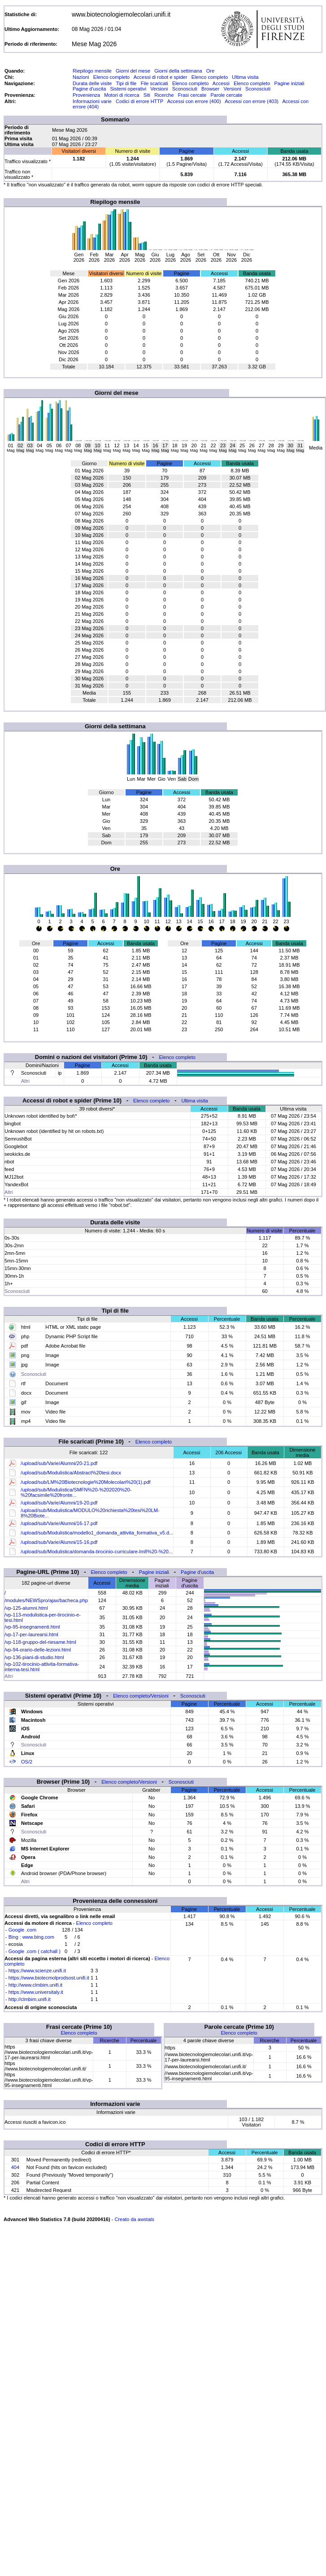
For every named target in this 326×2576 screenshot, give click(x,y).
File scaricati (154, 83)
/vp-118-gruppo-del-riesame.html (40, 1642)
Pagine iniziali (289, 83)
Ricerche (164, 95)
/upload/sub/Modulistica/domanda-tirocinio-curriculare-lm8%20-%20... (97, 1551)
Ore (210, 70)
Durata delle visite (92, 83)
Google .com (22, 1929)
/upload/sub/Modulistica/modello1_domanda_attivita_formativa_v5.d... (97, 1532)
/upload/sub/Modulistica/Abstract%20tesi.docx (71, 1472)
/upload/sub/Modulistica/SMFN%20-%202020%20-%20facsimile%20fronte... (76, 1492)
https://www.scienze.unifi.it (37, 1970)
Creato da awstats (134, 2219)
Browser (210, 88)
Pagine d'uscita (89, 88)
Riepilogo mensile (92, 70)
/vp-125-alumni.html (26, 1608)
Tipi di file (126, 83)
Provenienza (86, 95)
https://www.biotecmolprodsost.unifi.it (49, 1977)
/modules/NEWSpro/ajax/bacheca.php (46, 1600)
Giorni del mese (133, 70)
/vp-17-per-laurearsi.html (31, 1634)
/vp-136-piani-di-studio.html (34, 1657)
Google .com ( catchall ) (35, 1951)
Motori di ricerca (121, 95)
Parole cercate (227, 95)
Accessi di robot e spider (160, 77)
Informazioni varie (92, 101)
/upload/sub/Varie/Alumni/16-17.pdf (59, 1523)
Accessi (221, 83)
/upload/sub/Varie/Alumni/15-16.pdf (59, 1542)
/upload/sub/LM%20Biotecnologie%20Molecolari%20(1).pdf (85, 1482)
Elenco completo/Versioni (141, 1696)
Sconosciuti (184, 88)
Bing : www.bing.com (31, 1937)
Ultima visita (245, 77)
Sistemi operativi (128, 88)
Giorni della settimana (178, 70)
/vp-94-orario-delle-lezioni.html (37, 1649)
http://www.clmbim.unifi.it (35, 1985)
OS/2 (26, 1761)
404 (15, 2167)
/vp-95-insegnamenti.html (32, 1626)
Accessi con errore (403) (251, 101)
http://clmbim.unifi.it (30, 1999)
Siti (146, 95)
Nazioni (81, 77)
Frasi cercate (192, 95)
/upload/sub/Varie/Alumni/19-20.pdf (59, 1502)
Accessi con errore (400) (194, 101)
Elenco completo (111, 77)
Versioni (159, 88)
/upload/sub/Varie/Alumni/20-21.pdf (59, 1463)
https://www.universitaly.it (36, 1992)
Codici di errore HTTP (139, 101)
